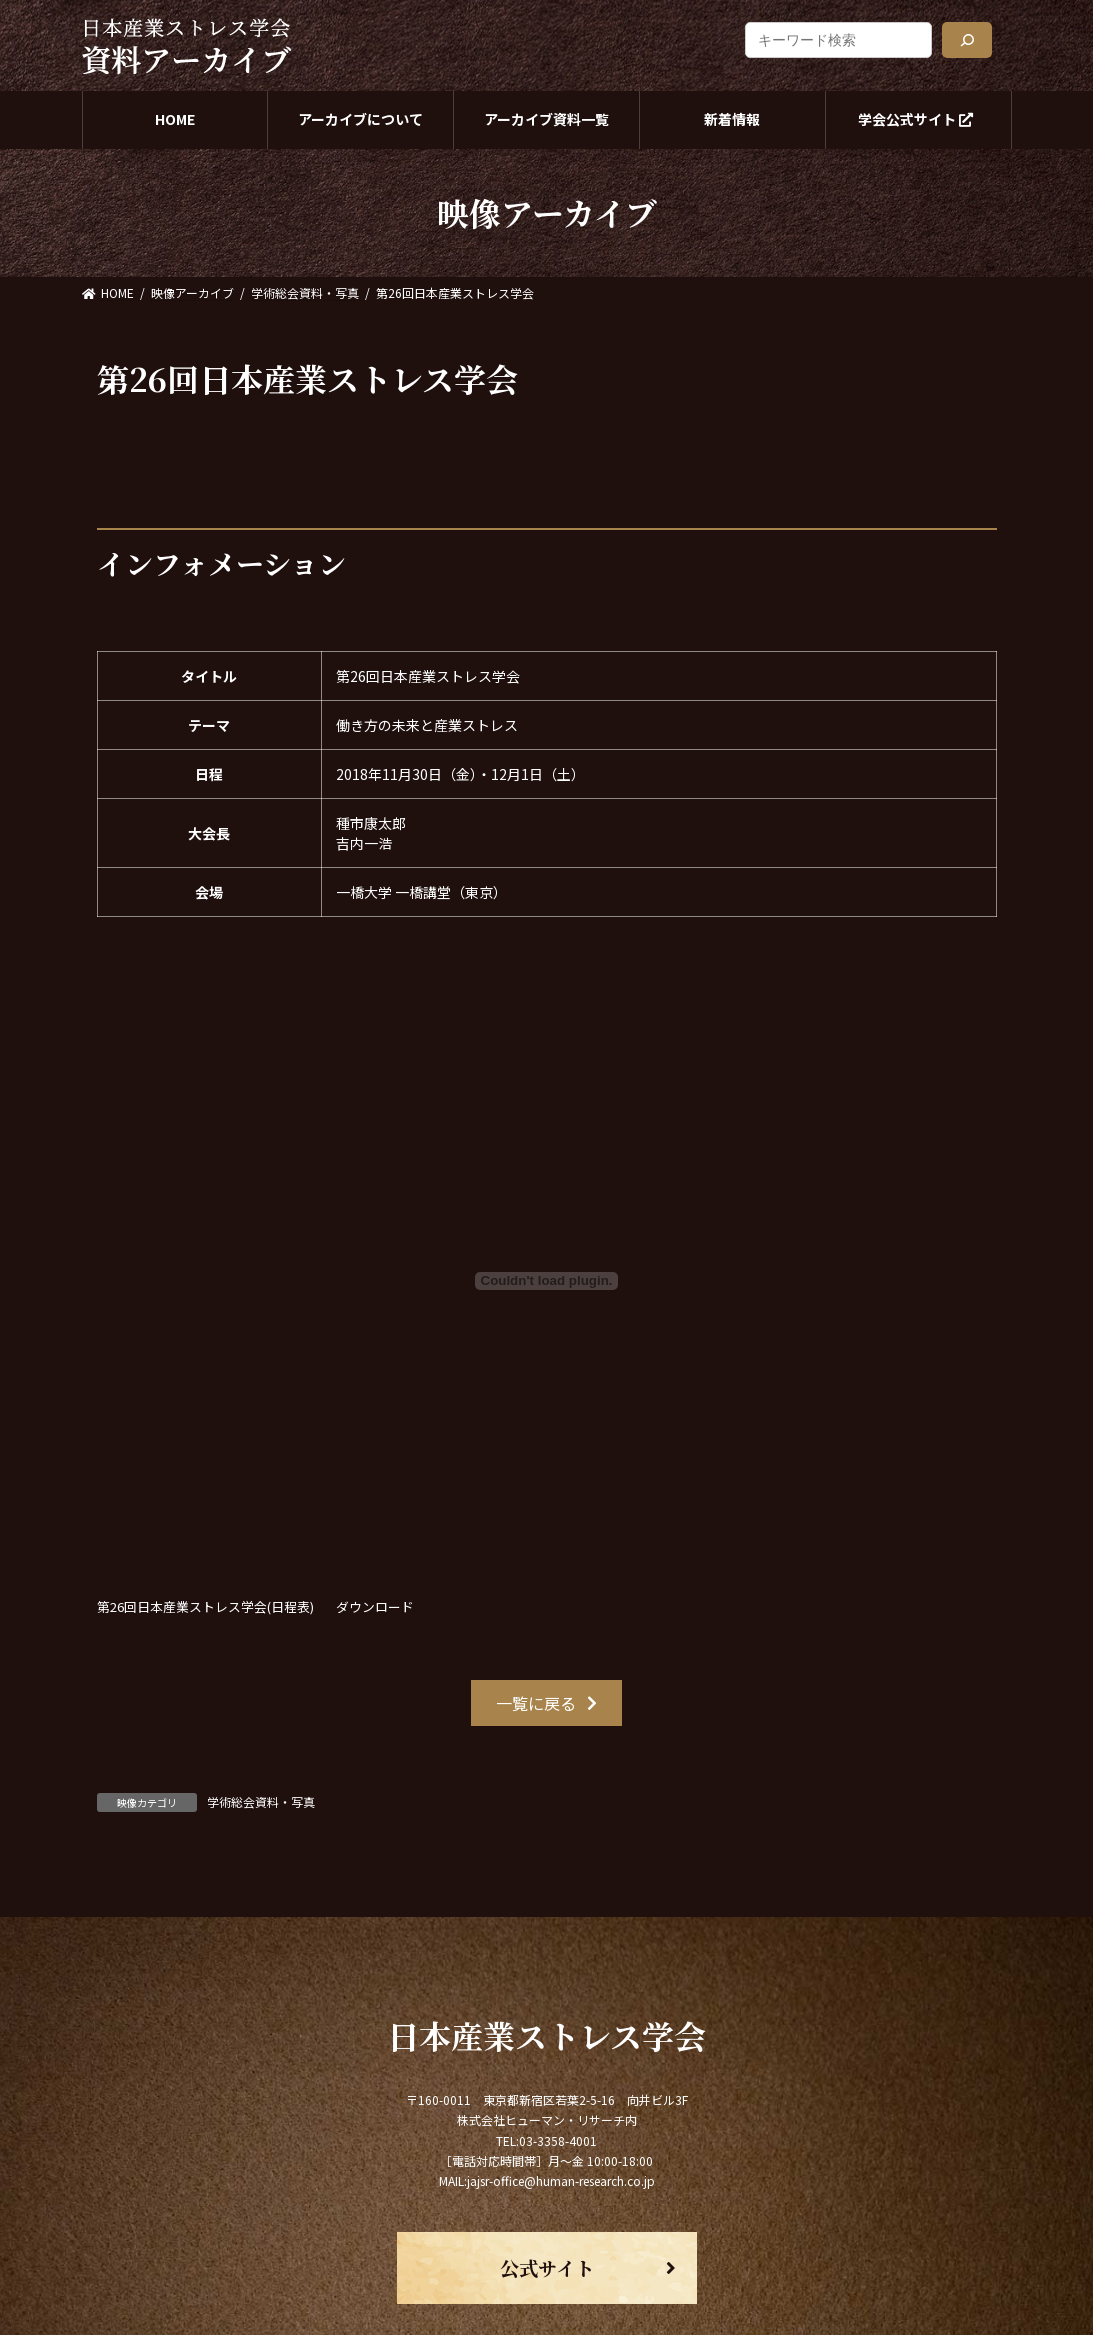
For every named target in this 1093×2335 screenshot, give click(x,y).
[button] (546, 1702)
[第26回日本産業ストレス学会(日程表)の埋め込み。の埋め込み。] (547, 1281)
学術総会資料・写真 (261, 1801)
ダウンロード (375, 1606)
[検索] (966, 40)
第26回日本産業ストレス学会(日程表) (205, 1606)
